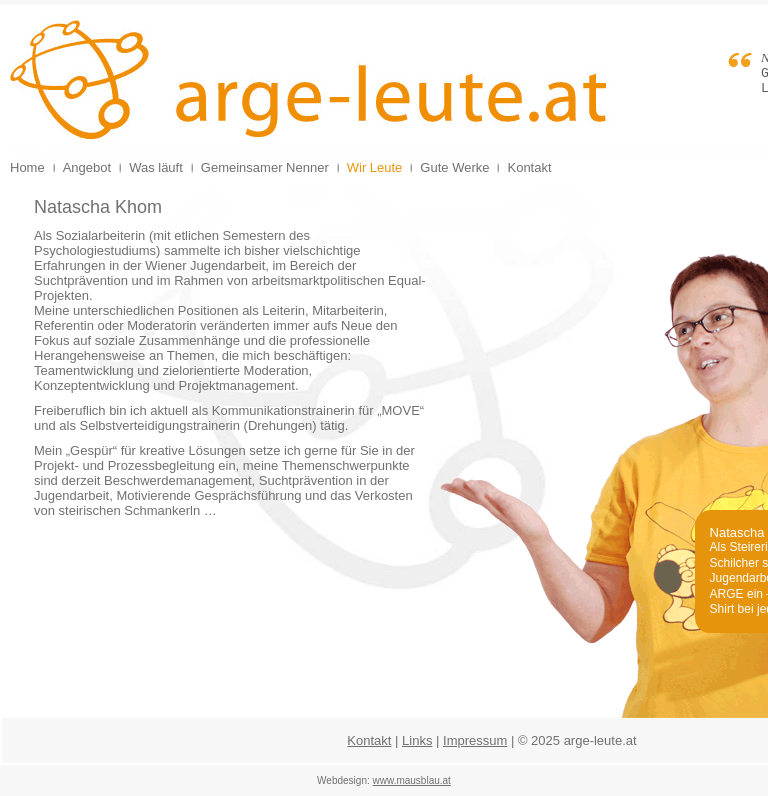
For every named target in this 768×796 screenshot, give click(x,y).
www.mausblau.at (412, 780)
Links (417, 740)
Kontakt (369, 740)
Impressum (475, 740)
